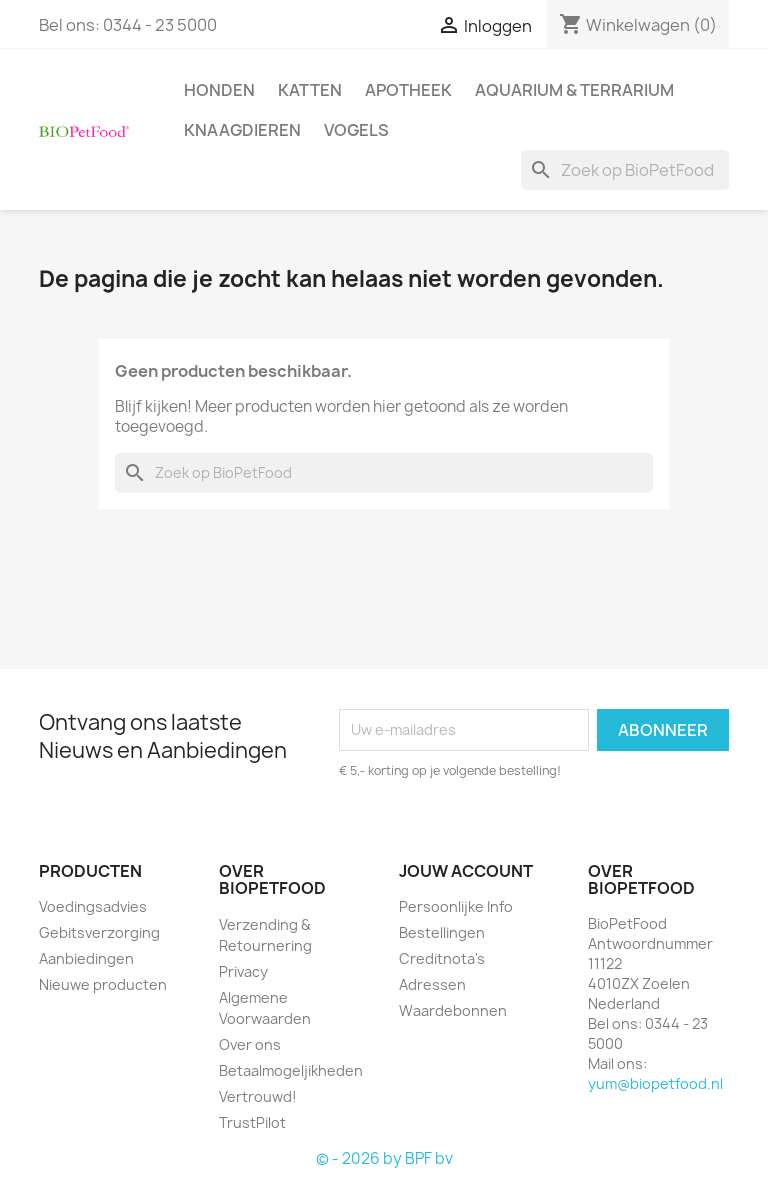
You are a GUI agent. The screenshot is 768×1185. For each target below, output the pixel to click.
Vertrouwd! (258, 1096)
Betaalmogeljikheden (291, 1070)
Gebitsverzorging (99, 932)
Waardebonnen (453, 1010)
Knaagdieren (242, 130)
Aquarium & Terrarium (574, 90)
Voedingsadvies (93, 906)
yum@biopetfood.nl (655, 1083)
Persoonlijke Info (456, 906)
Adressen (432, 984)
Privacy (243, 971)
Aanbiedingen (86, 958)
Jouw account (466, 871)
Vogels (356, 130)
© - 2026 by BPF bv (384, 1158)
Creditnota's (442, 958)
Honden (219, 90)
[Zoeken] (625, 170)
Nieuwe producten (103, 984)
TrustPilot (252, 1122)
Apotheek (408, 90)
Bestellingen (442, 932)
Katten (310, 90)
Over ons (250, 1044)
